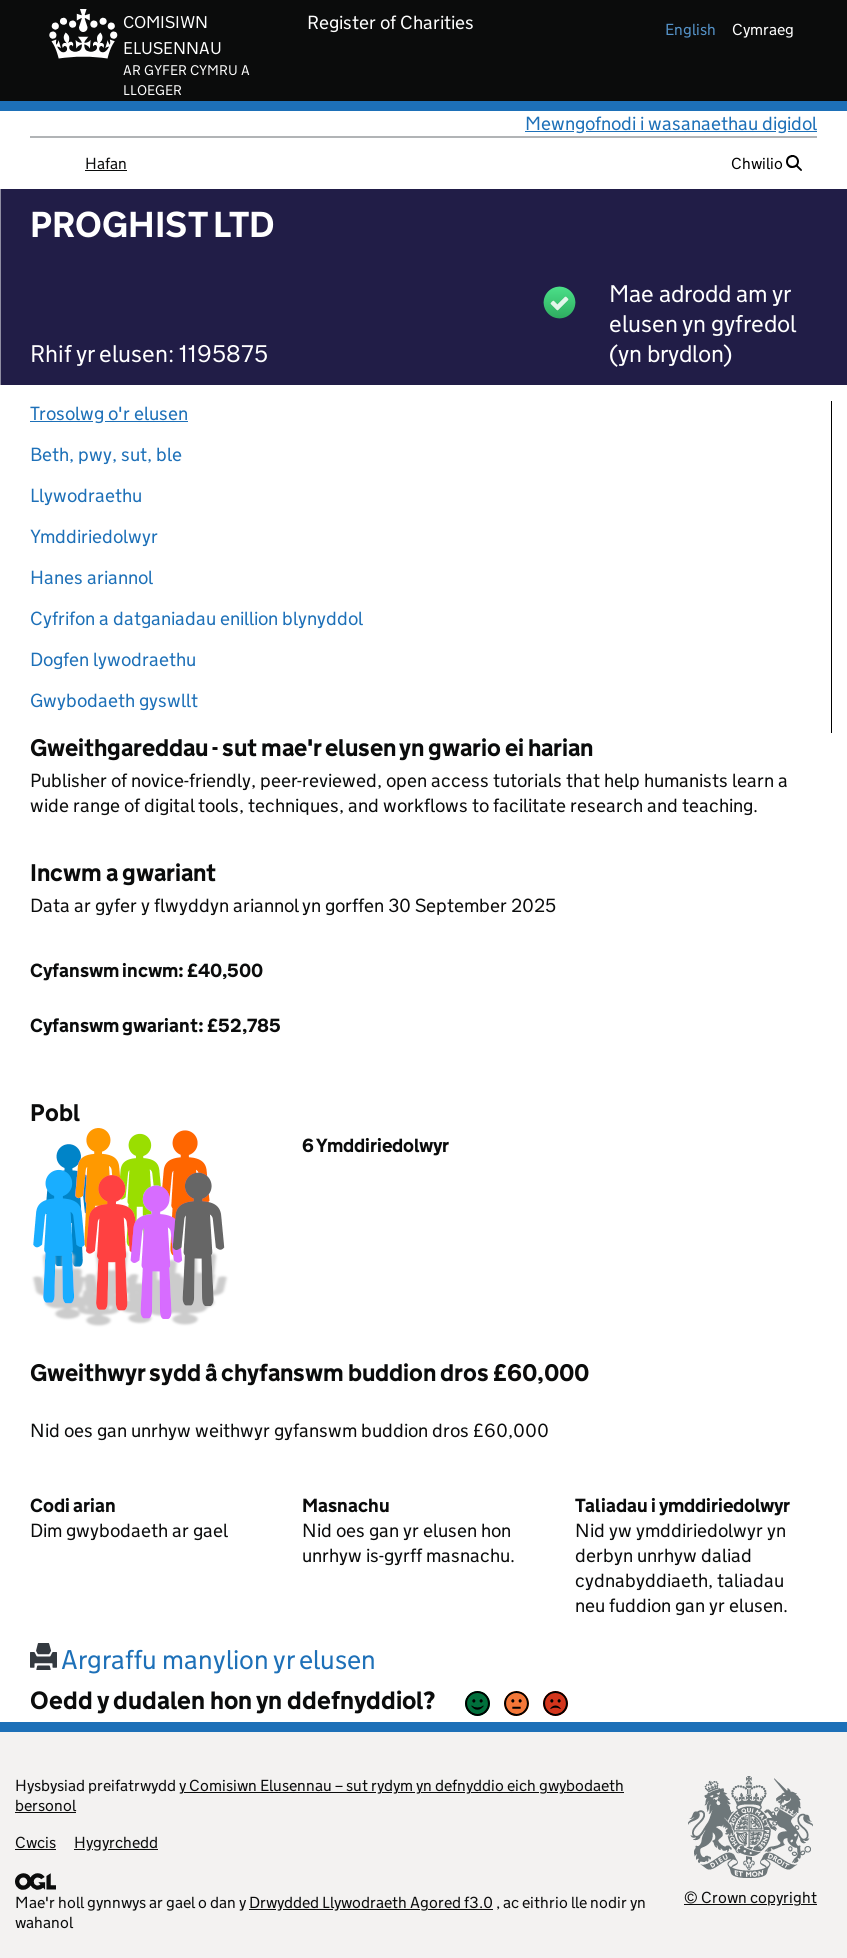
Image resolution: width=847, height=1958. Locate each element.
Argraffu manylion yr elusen (203, 1659)
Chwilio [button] (766, 163)
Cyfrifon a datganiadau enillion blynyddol (196, 618)
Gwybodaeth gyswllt (114, 700)
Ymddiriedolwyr (94, 536)
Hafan (106, 163)
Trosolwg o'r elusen (109, 413)
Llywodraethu (86, 495)
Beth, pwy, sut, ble (106, 454)
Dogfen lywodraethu (113, 659)
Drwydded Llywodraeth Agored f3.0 (371, 1902)
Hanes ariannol (91, 577)
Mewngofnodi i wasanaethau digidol (671, 123)
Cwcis (35, 1842)
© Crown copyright (750, 1897)
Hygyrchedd (116, 1842)
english (690, 29)
